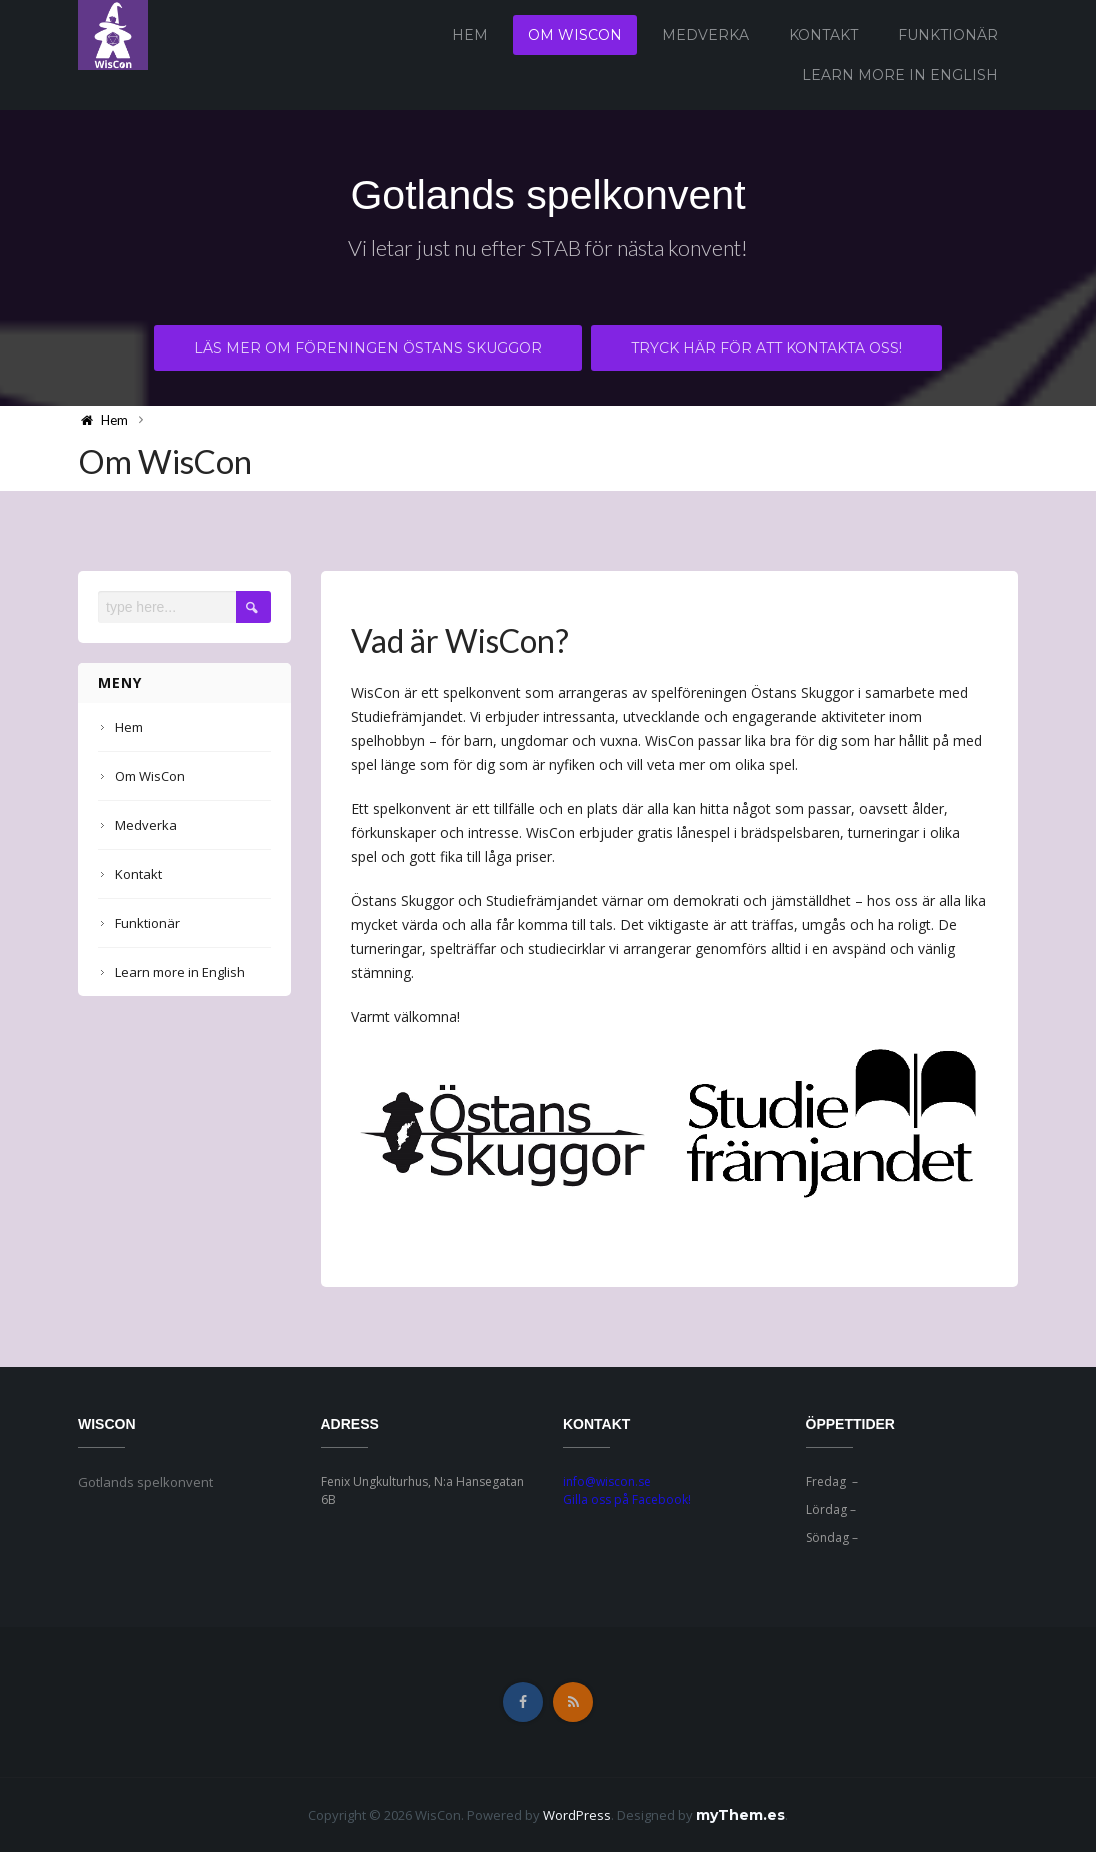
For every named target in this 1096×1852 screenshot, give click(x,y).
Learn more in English (900, 75)
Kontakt (823, 35)
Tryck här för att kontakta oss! (767, 349)
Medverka (705, 35)
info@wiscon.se (607, 1481)
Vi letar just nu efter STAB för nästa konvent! (548, 249)
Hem (470, 35)
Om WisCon (575, 35)
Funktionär (948, 35)
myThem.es (740, 1815)
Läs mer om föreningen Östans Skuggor (368, 349)
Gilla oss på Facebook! (627, 1499)
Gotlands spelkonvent (548, 195)
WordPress (577, 1815)
